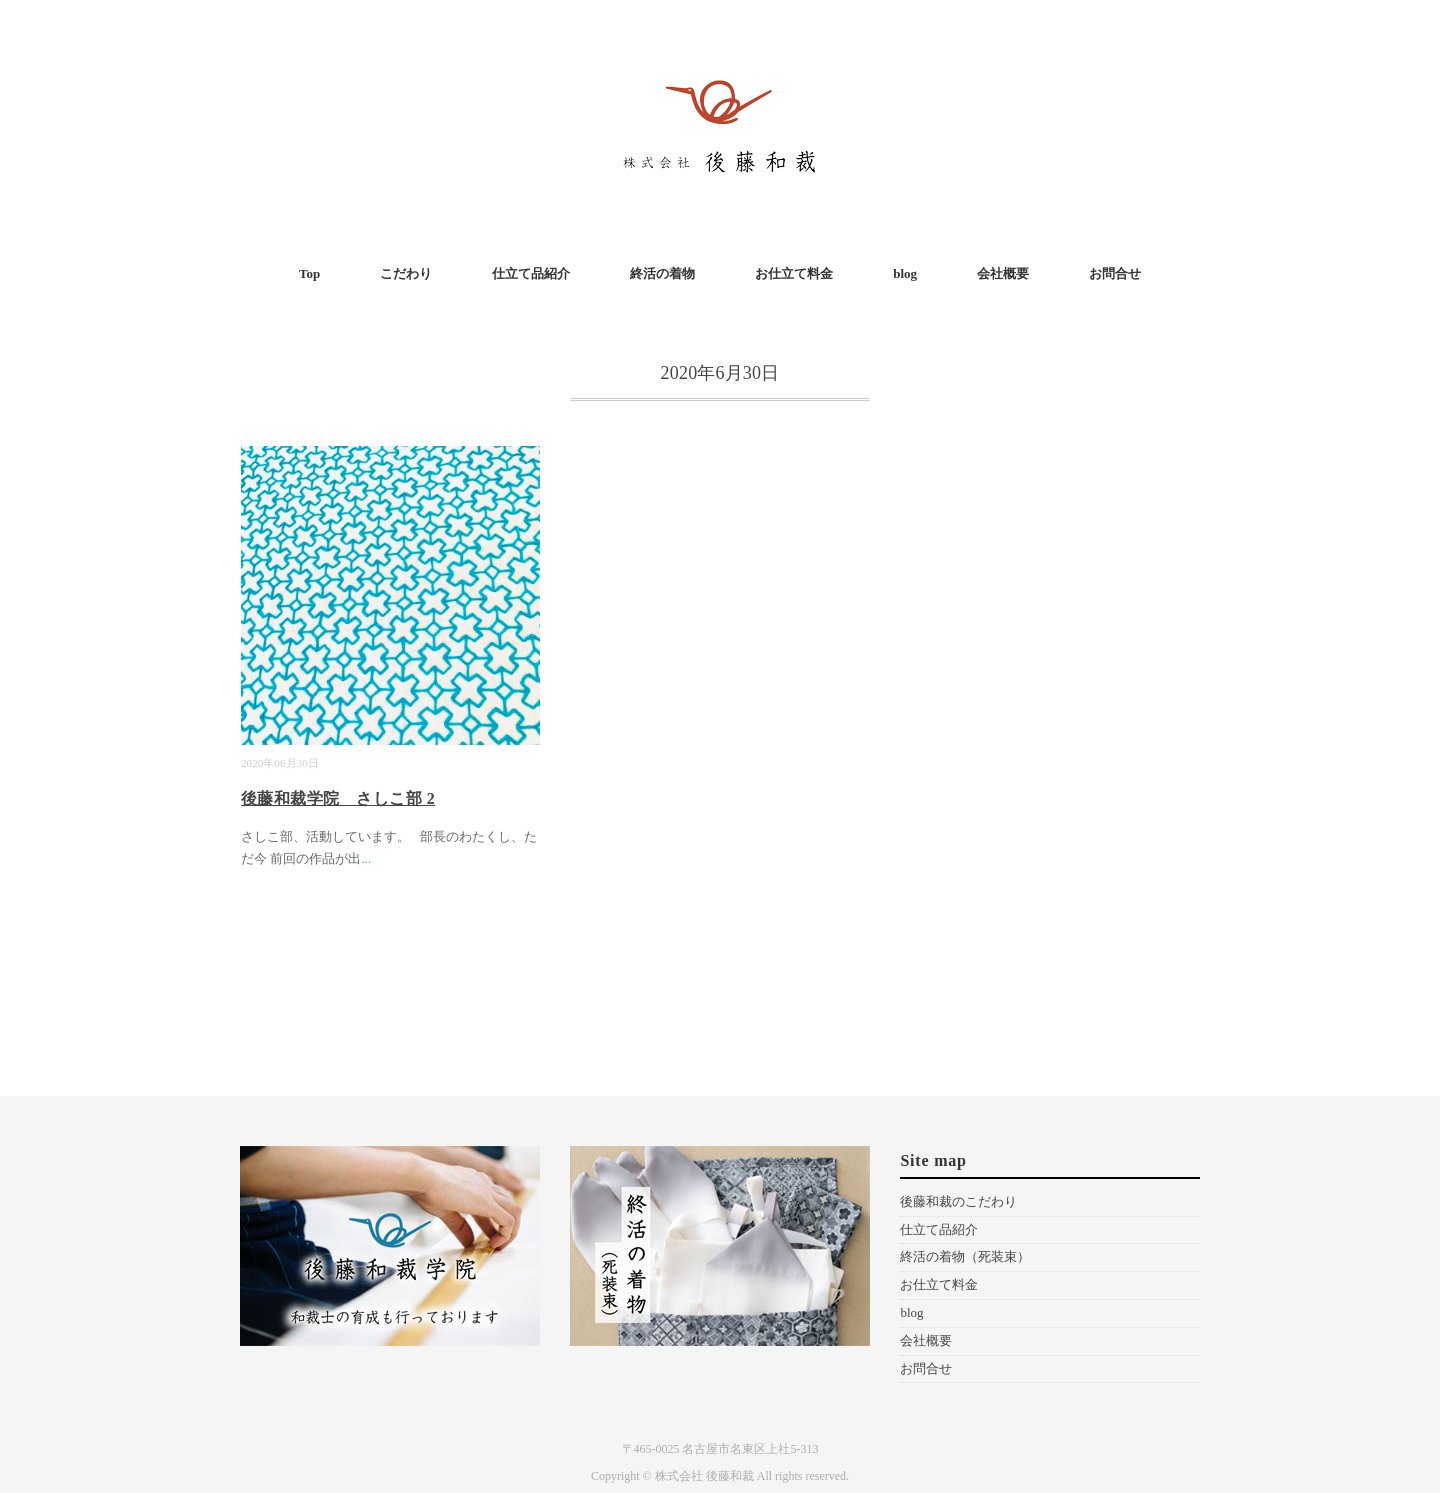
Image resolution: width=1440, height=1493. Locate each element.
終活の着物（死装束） (965, 1256)
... (366, 858)
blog (905, 273)
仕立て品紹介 (531, 273)
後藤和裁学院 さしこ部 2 (338, 798)
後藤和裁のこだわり (958, 1201)
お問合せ (1115, 273)
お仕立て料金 (794, 273)
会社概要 (1003, 273)
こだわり (406, 273)
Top (309, 273)
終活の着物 (662, 273)
